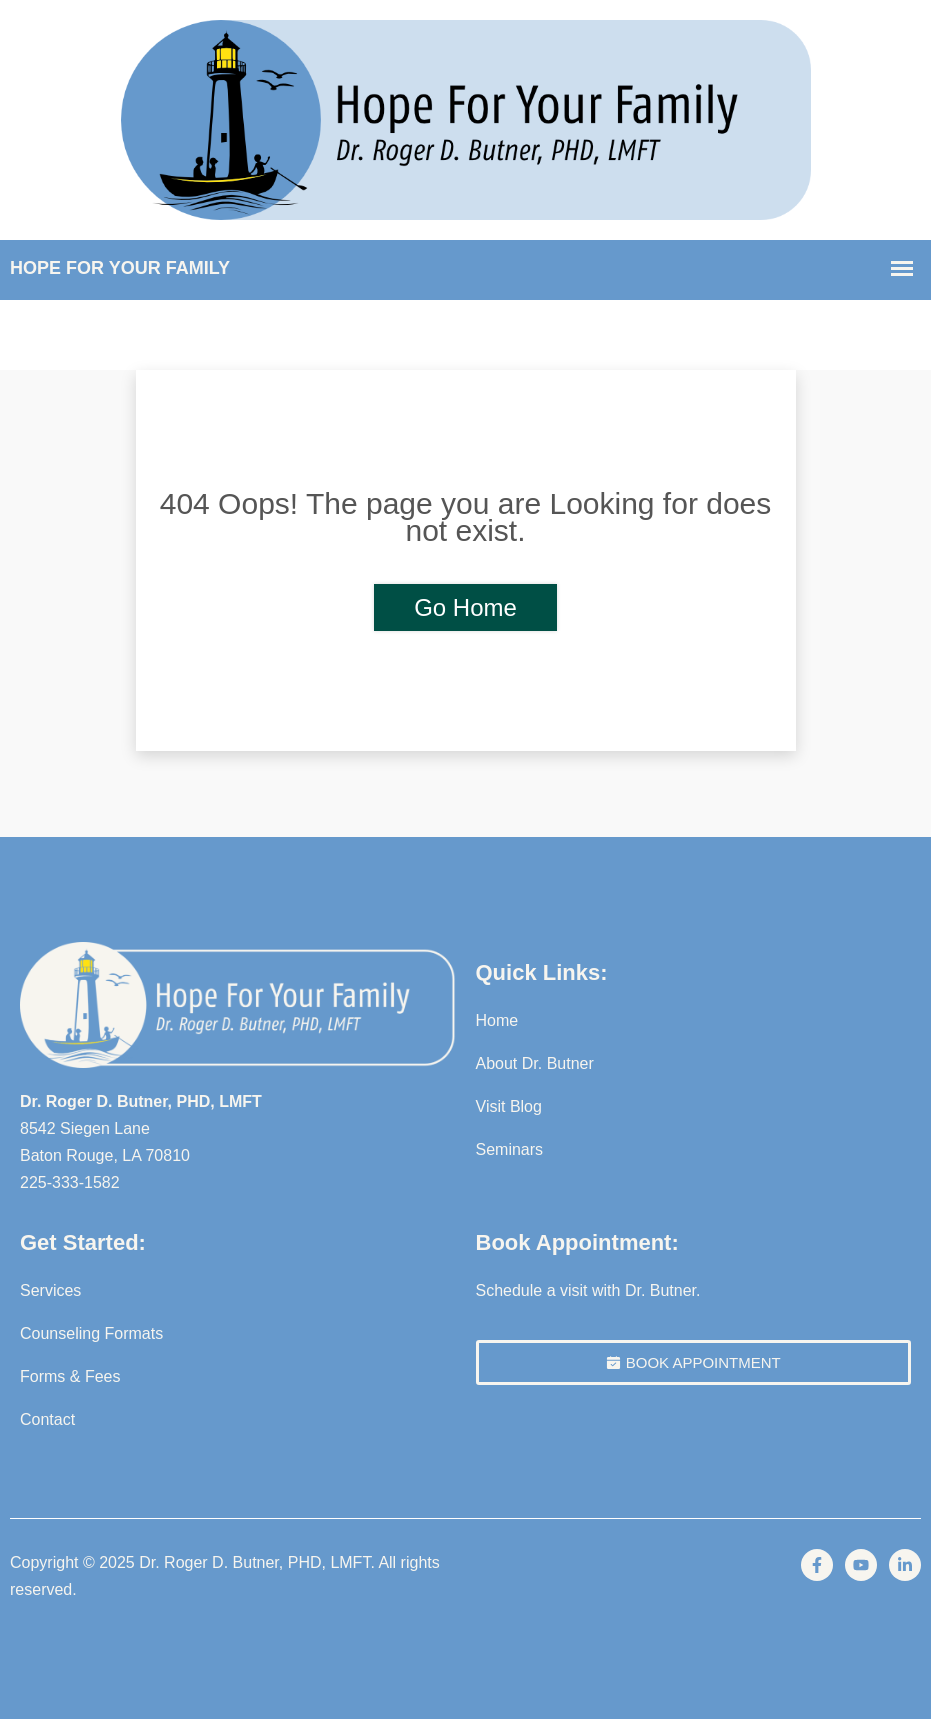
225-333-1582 (70, 1182)
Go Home (465, 607)
